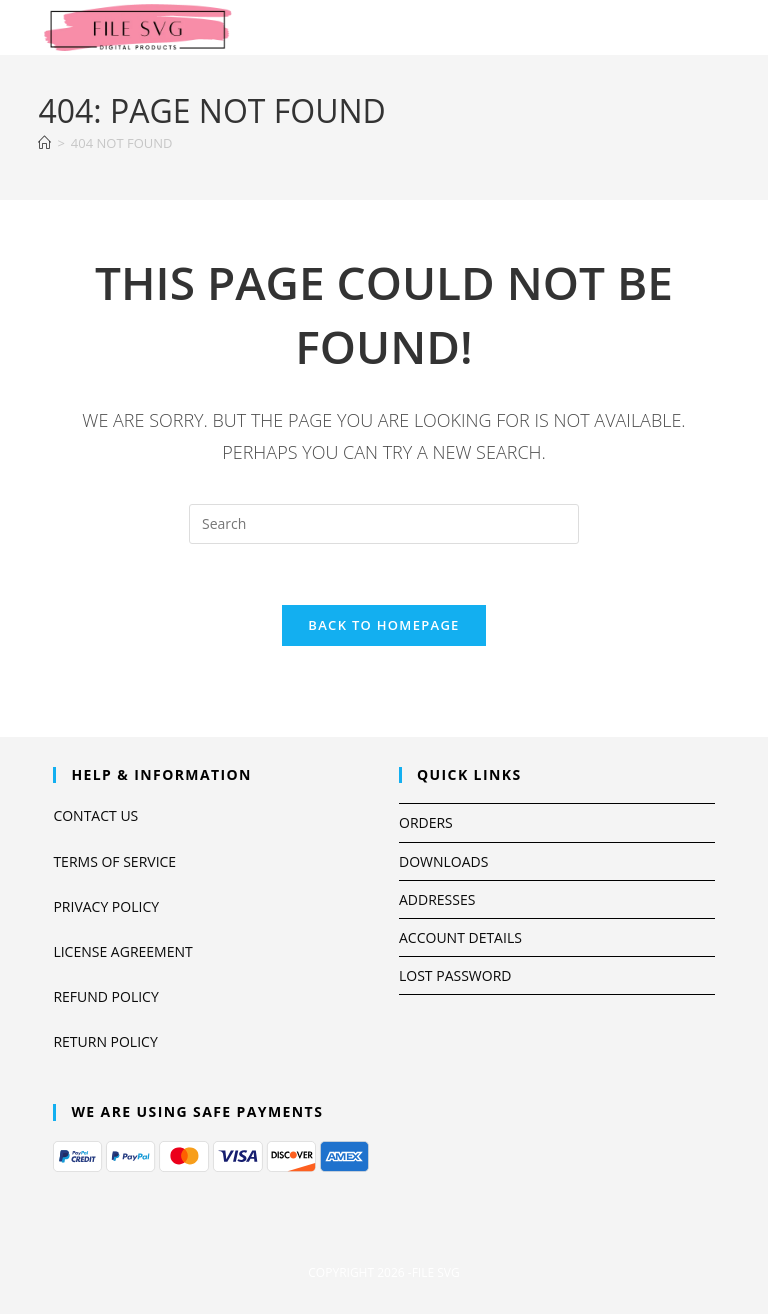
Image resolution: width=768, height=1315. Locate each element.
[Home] (44, 143)
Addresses (437, 899)
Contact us (95, 815)
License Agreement (122, 951)
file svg (436, 1272)
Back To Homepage (383, 625)
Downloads (443, 861)
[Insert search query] (384, 524)
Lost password (455, 975)
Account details (460, 937)
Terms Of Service (114, 861)
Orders (426, 822)
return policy (105, 1041)
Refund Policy (105, 996)
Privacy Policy (106, 906)
